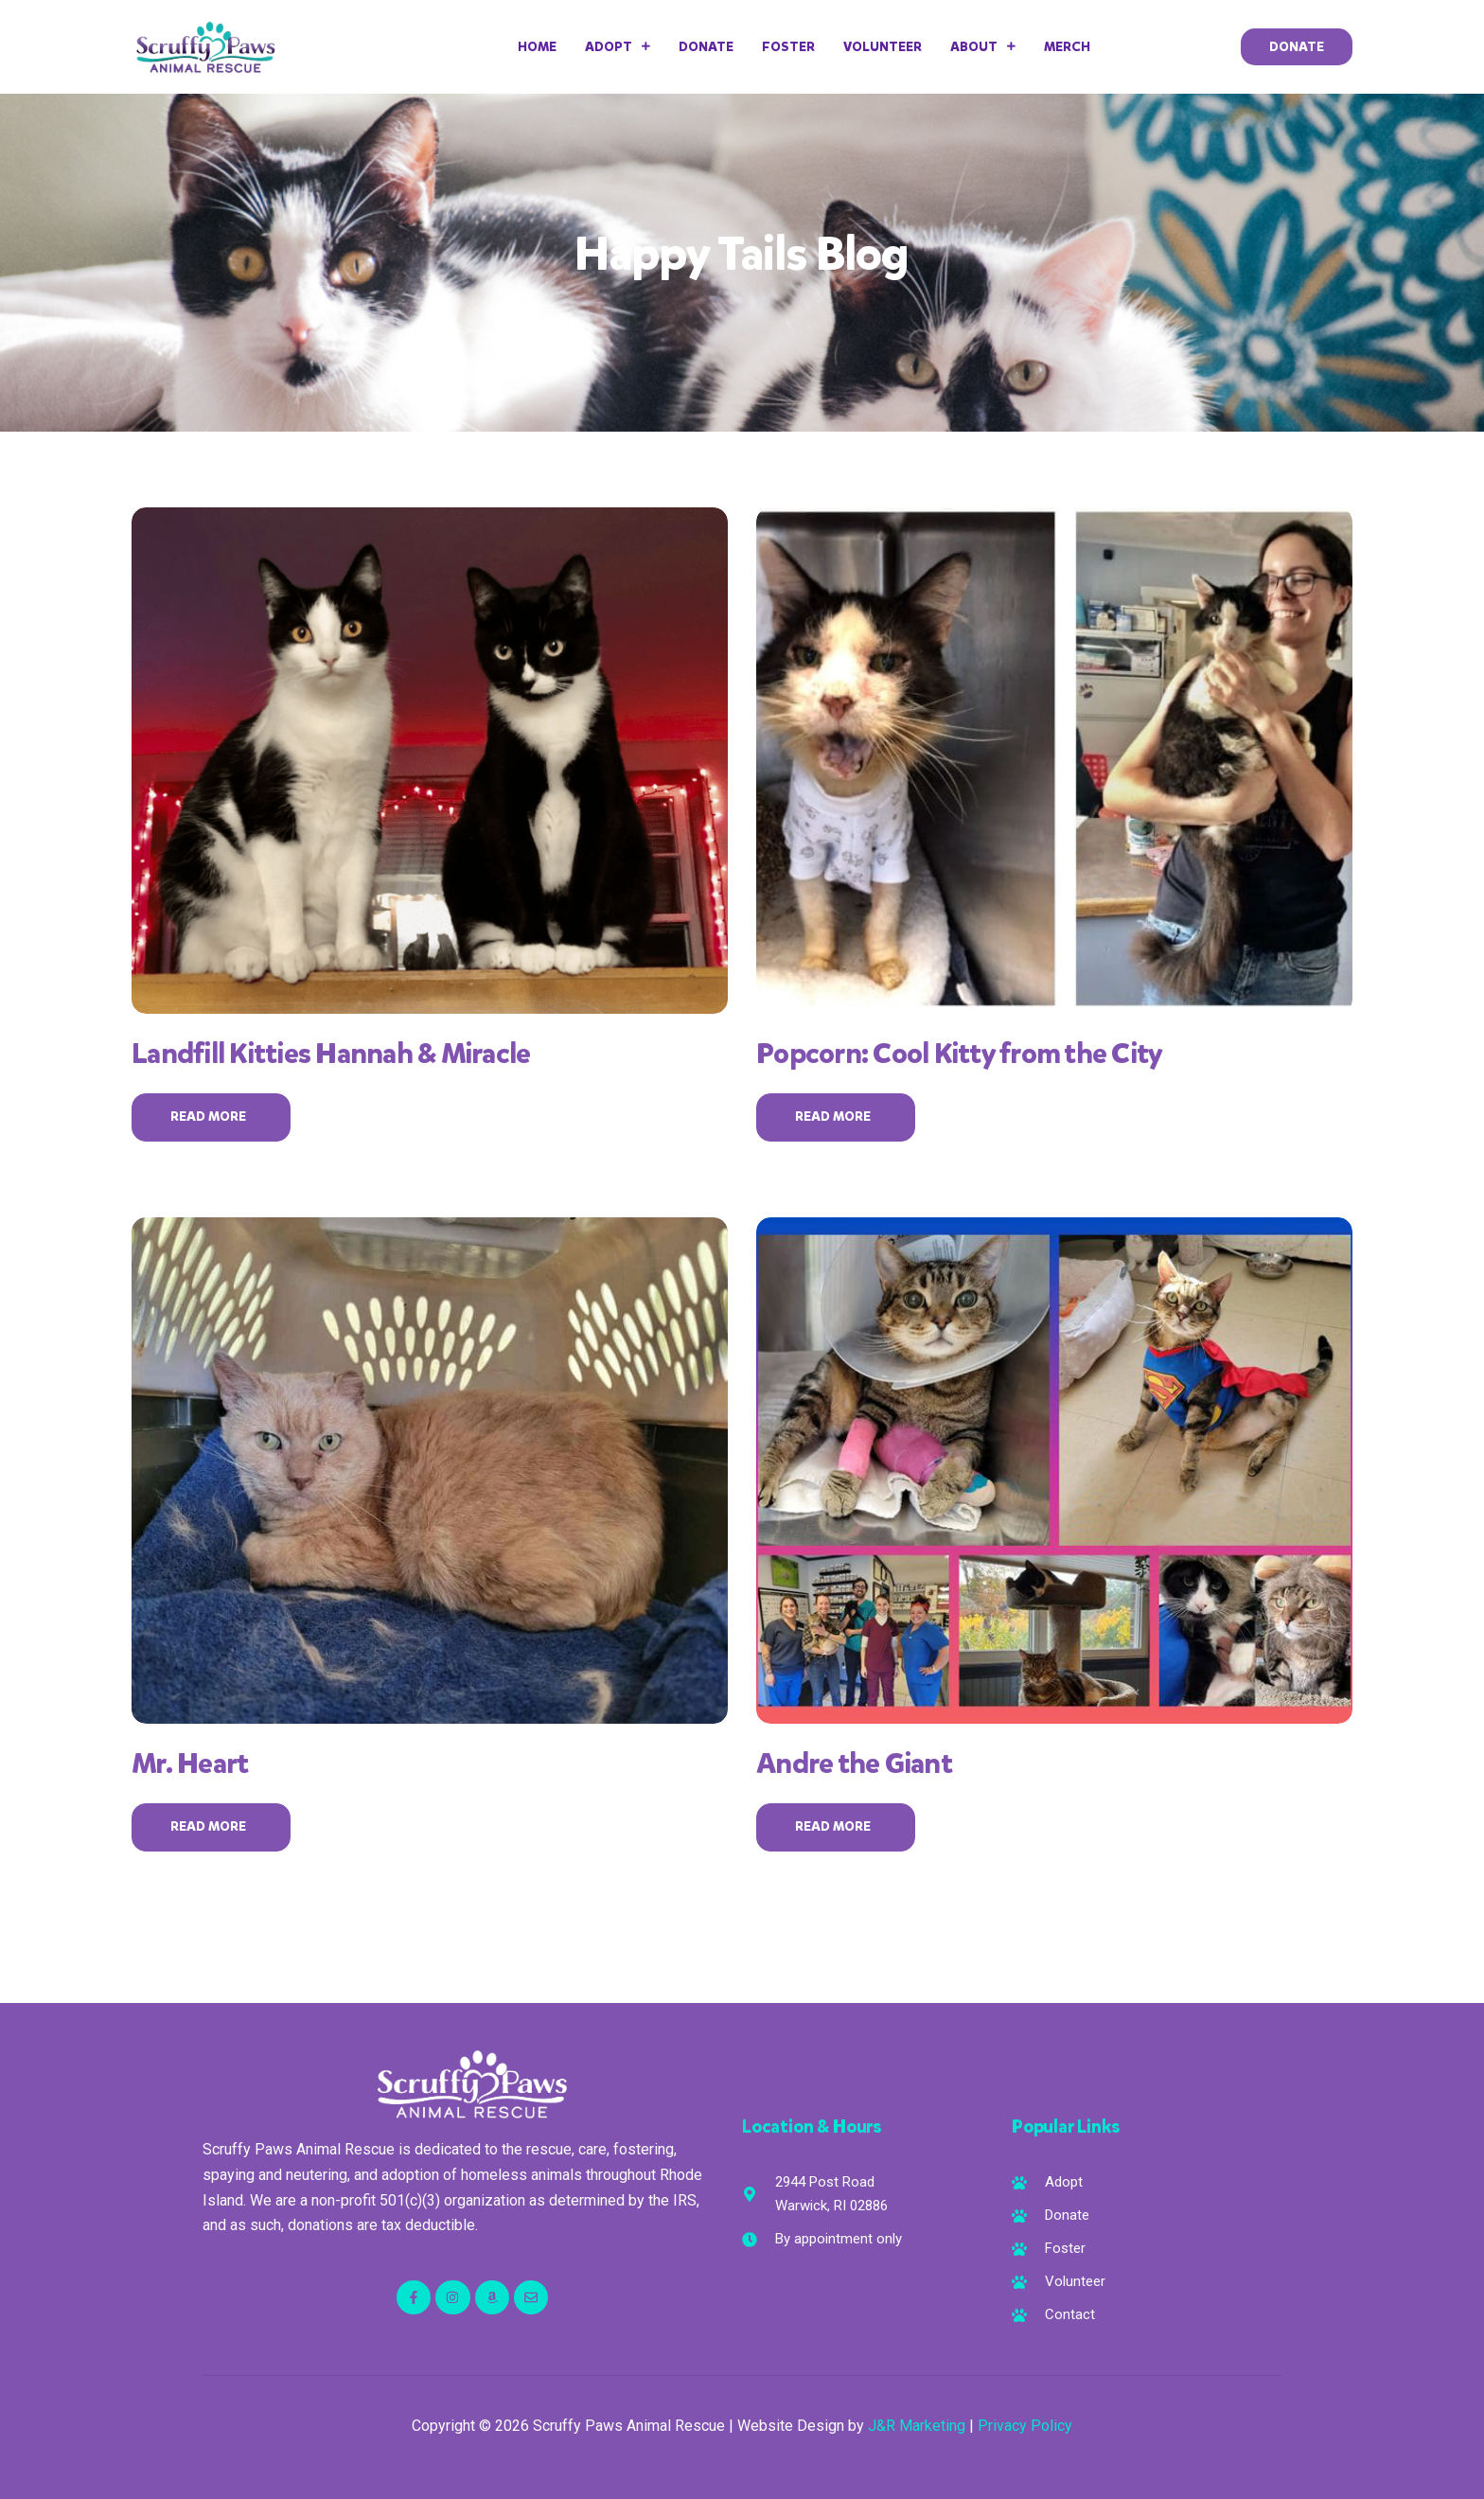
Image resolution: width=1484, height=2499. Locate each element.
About (983, 47)
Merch (1067, 47)
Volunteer (882, 47)
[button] (1296, 46)
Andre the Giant (854, 1763)
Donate (706, 47)
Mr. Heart (190, 1763)
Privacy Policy (1025, 2426)
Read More (211, 1116)
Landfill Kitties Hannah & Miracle (331, 1053)
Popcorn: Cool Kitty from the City (959, 1053)
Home (537, 47)
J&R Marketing (916, 2426)
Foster (788, 47)
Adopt (617, 47)
